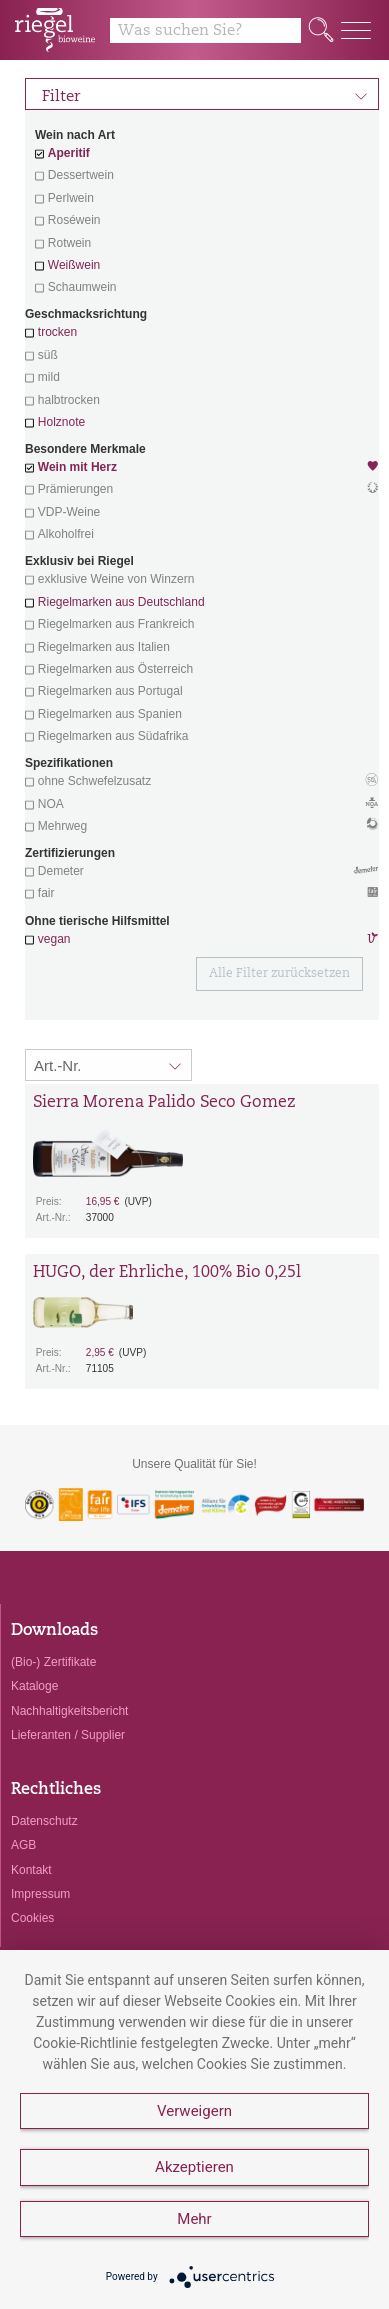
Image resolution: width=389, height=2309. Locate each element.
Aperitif (69, 153)
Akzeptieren (194, 2167)
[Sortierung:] (108, 1065)
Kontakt (31, 1870)
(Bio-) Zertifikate (53, 1662)
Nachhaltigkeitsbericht (69, 1711)
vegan (54, 939)
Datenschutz (44, 1821)
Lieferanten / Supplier (68, 1735)
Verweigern (194, 2111)
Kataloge (34, 1686)
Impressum (40, 1894)
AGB (23, 1845)
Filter (205, 94)
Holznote (61, 422)
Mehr (194, 2219)
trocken (57, 332)
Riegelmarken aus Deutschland (121, 602)
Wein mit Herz (202, 469)
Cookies (32, 1918)
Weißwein (74, 265)
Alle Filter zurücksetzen (279, 974)
